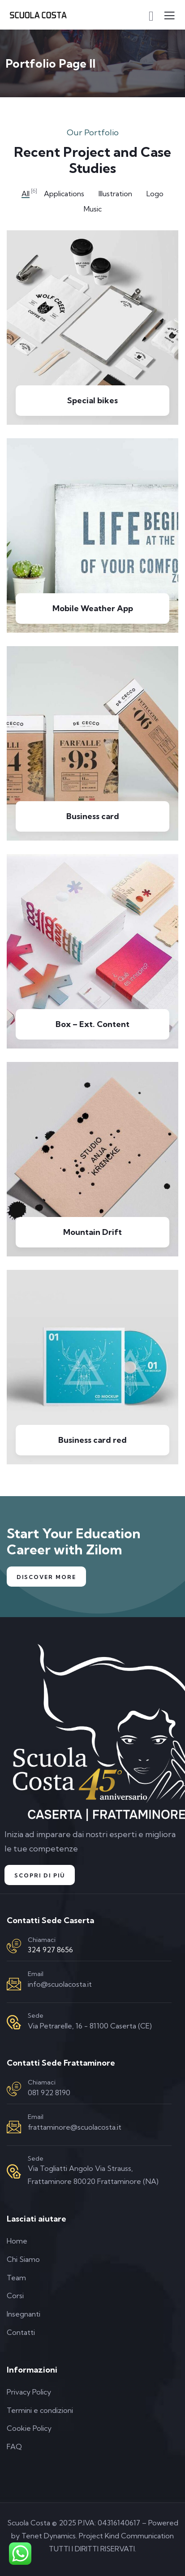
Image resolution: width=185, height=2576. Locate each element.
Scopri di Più (39, 1875)
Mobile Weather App (92, 608)
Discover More (46, 1577)
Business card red (92, 1440)
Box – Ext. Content (92, 1024)
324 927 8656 (50, 1949)
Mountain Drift (92, 1232)
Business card (92, 816)
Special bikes (92, 400)
